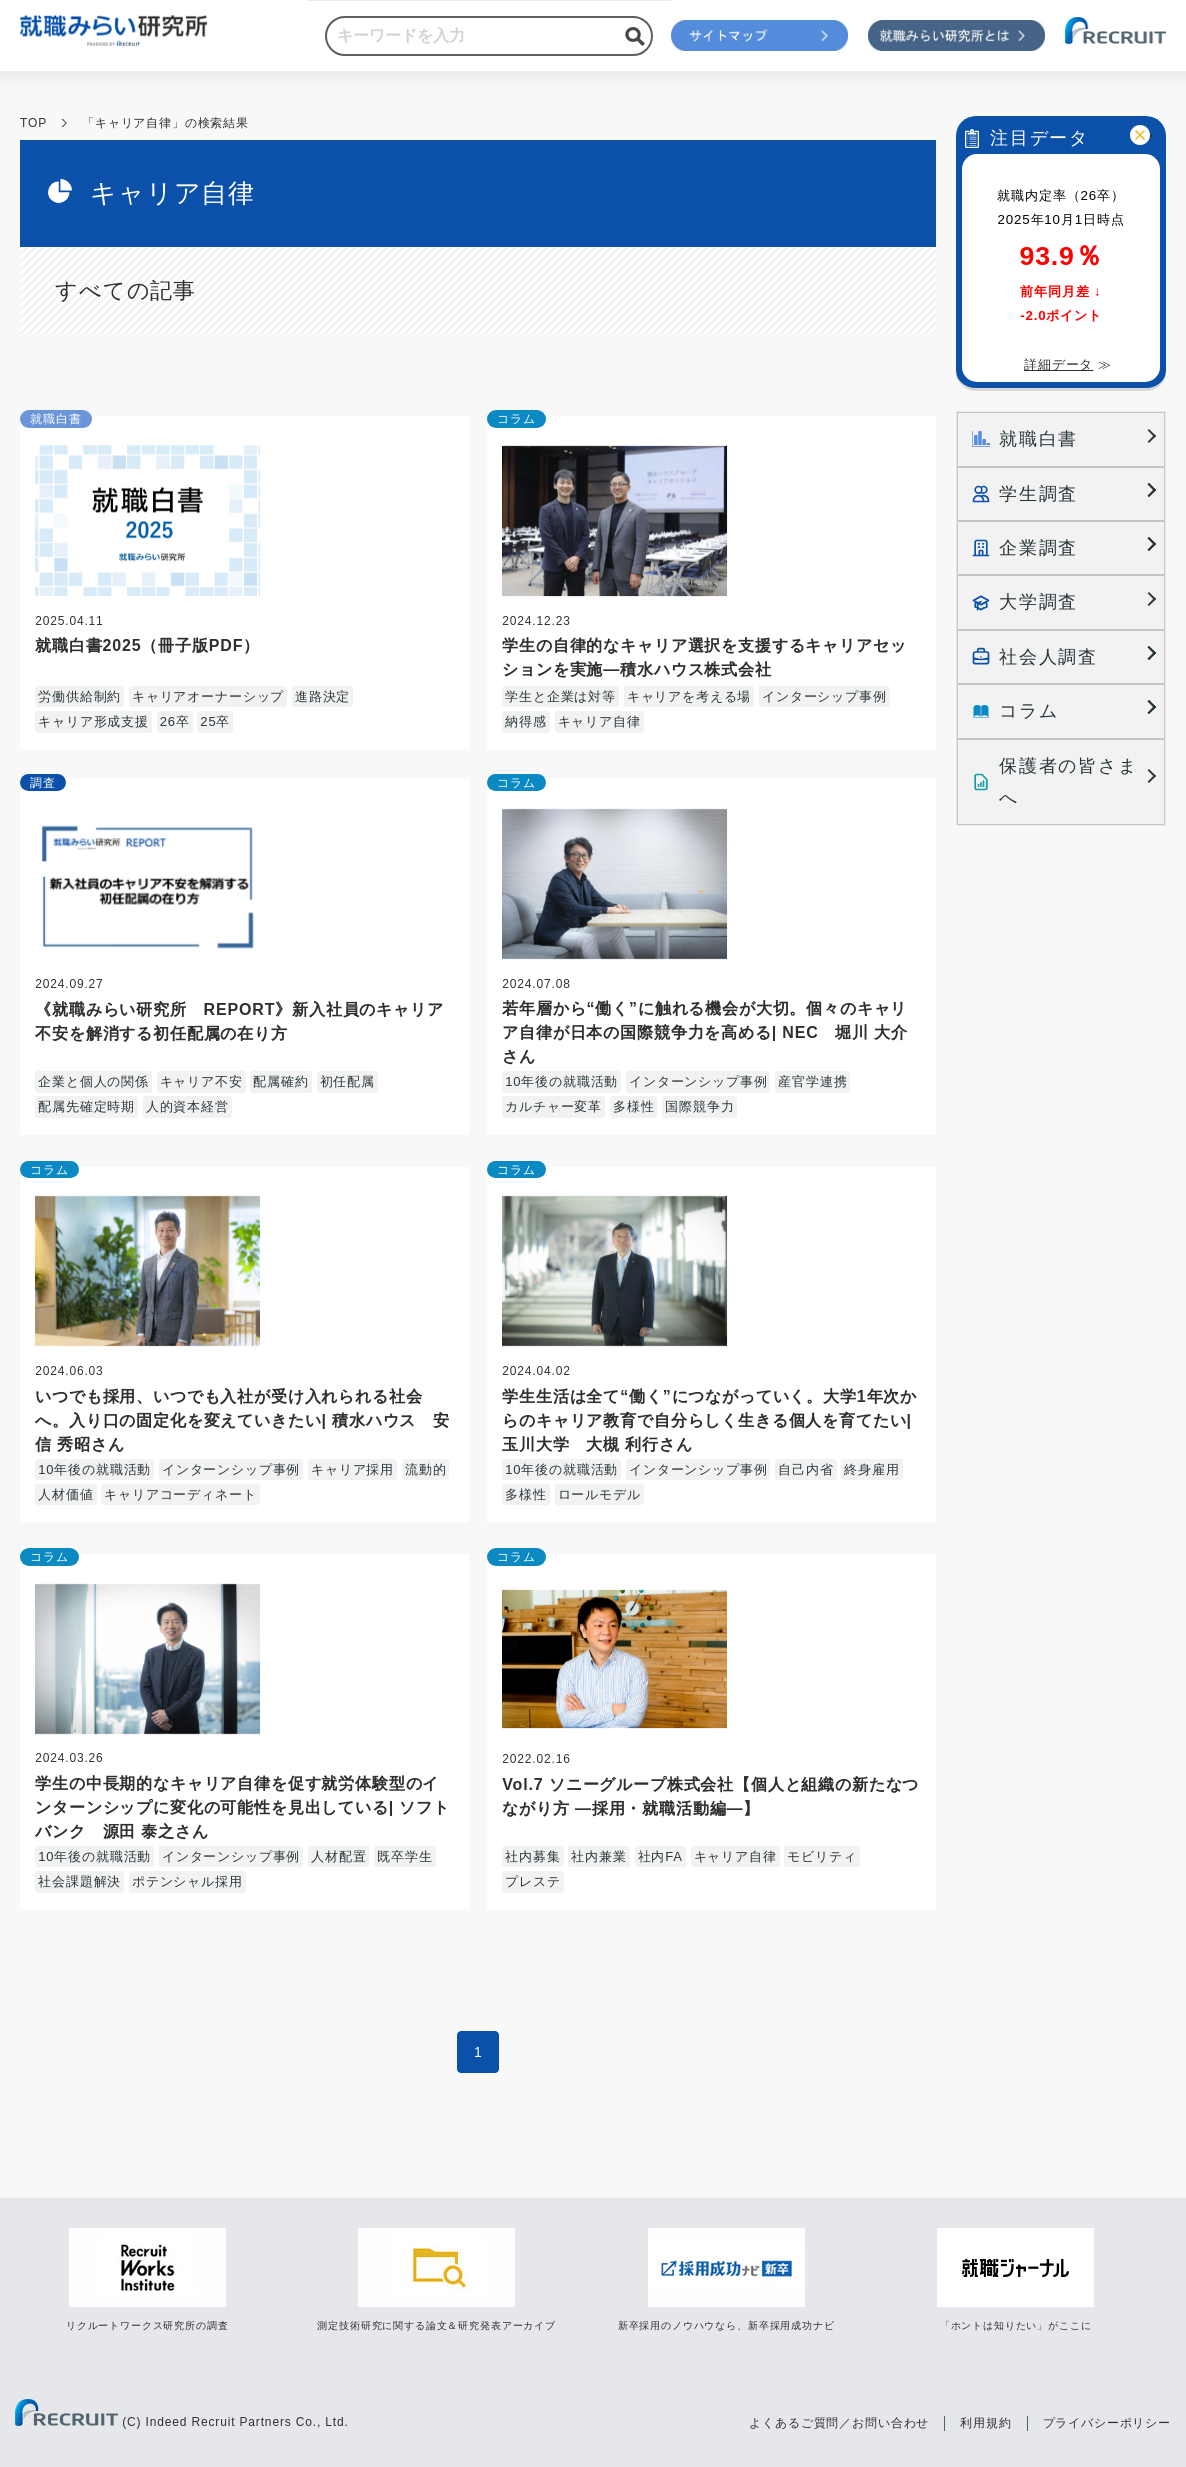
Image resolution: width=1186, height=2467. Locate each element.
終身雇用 (871, 1469)
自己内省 (805, 1469)
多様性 (634, 1106)
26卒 (175, 721)
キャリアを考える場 (689, 696)
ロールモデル (599, 1494)
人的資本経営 (187, 1106)
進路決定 (322, 696)
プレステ (532, 1881)
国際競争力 (699, 1106)
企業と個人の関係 (93, 1081)
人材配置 (338, 1856)
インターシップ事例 (824, 696)
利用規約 (985, 2423)
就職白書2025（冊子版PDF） (147, 645)
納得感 (526, 721)
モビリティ (821, 1856)
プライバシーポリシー (1107, 2423)
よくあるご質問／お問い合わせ (839, 2423)
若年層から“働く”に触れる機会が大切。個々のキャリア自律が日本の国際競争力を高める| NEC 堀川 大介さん (705, 1032)
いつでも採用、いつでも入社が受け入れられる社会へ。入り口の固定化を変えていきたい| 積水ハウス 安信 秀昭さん (242, 1420)
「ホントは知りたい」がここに (1016, 2325)
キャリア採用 (352, 1469)
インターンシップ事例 (698, 1081)
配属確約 (280, 1081)
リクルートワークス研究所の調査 (147, 2325)
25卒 (215, 721)
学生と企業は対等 (560, 696)
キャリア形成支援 (93, 721)
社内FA (660, 1856)
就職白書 (55, 419)
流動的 (426, 1469)
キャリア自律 (599, 721)
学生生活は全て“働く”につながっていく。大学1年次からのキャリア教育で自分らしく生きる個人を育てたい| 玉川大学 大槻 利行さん (709, 1420)
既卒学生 (404, 1856)
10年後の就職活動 (561, 1081)
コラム (516, 419)
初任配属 (347, 1081)
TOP (33, 123)
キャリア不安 (201, 1081)
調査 (43, 783)
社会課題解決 (79, 1881)
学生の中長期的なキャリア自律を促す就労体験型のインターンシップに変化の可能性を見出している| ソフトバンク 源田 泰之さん (242, 1807)
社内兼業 (598, 1856)
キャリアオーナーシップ (208, 696)
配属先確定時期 (86, 1106)
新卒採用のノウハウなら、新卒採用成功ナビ (726, 2325)
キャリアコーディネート (180, 1494)
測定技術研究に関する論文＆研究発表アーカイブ (436, 2325)
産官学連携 (812, 1081)
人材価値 (65, 1494)
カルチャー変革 (553, 1106)
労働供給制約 (79, 696)
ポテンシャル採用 (187, 1881)
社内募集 (532, 1856)
